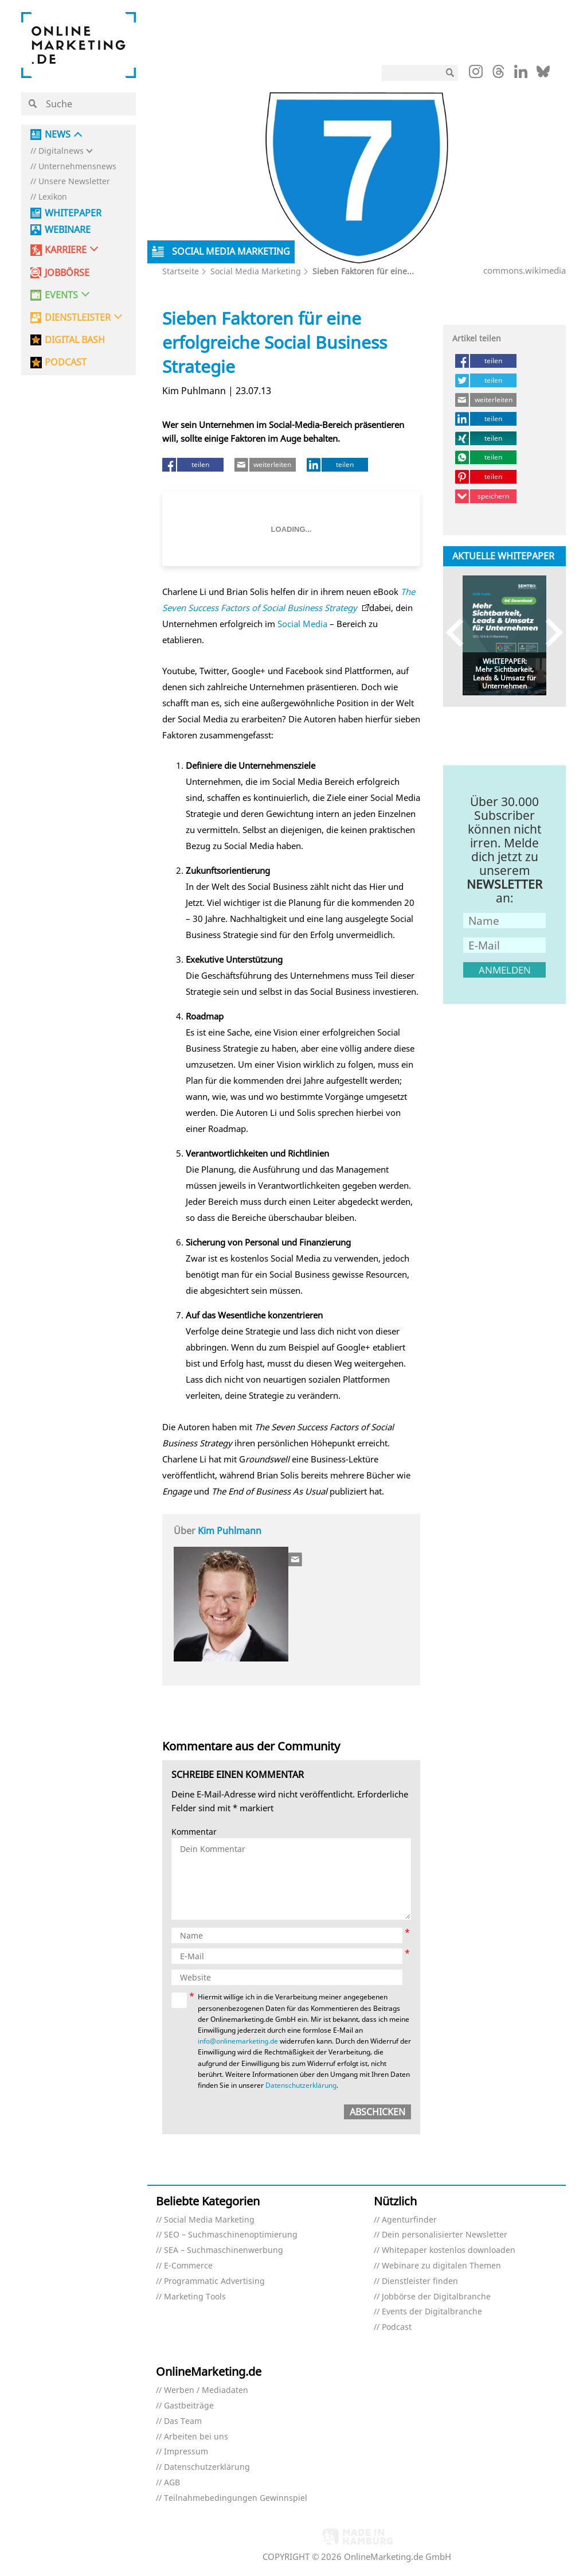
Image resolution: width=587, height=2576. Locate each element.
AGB (172, 2483)
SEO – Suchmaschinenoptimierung (231, 2235)
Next (549, 632)
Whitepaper (73, 213)
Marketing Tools (195, 2297)
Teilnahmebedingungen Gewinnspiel (235, 2498)
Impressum (186, 2452)
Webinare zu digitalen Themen (441, 2266)
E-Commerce (188, 2266)
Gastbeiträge (189, 2406)
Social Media (302, 623)
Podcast (397, 2327)
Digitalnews (61, 151)
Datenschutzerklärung (300, 2085)
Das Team (183, 2421)
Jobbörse (67, 272)
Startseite (180, 271)
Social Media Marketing (255, 271)
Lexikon (52, 197)
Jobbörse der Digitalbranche (436, 2297)
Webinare (68, 229)
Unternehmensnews (77, 167)
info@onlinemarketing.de (238, 2041)
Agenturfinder (409, 2220)
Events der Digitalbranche (432, 2312)
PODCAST (66, 362)
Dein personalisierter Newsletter (444, 2235)
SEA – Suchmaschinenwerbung (223, 2250)
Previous (460, 632)
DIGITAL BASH (75, 339)
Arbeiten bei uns (196, 2437)
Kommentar (194, 1832)
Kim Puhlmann (229, 1530)
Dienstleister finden (420, 2281)
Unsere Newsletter (74, 181)
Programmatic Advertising (214, 2281)
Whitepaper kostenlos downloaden (448, 2250)
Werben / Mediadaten (206, 2390)
